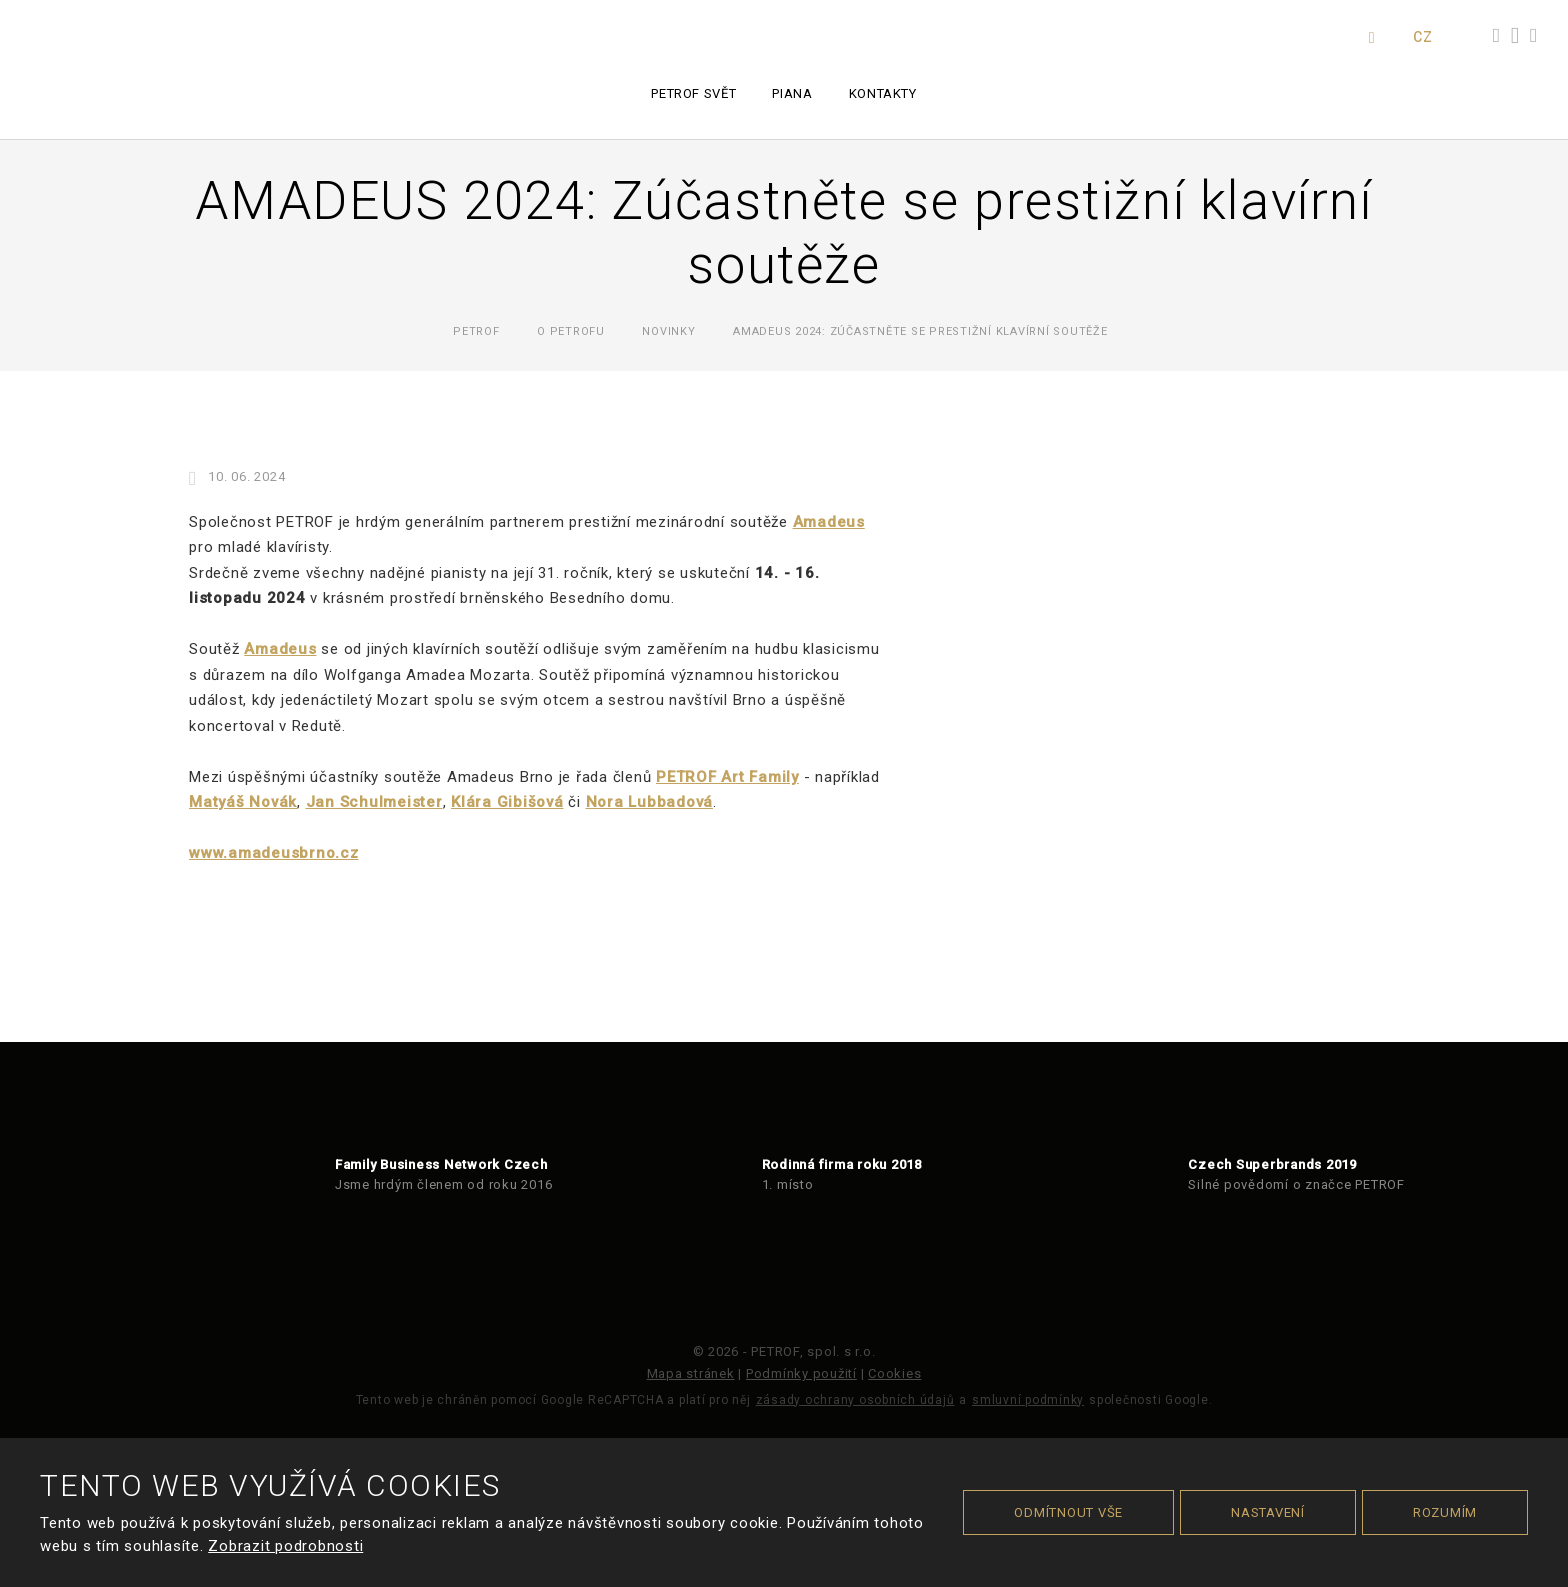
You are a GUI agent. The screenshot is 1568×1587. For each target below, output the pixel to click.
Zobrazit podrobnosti (285, 1546)
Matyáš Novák (243, 802)
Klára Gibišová (507, 802)
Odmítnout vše (1068, 1512)
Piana (792, 93)
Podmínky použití (801, 1373)
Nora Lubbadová (650, 802)
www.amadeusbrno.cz (274, 853)
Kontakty (883, 93)
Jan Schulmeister (374, 802)
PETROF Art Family (727, 777)
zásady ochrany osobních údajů (855, 1400)
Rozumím (1445, 1512)
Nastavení (1268, 1512)
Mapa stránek (691, 1373)
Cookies (894, 1373)
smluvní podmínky (1028, 1400)
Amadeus (829, 522)
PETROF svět (693, 93)
